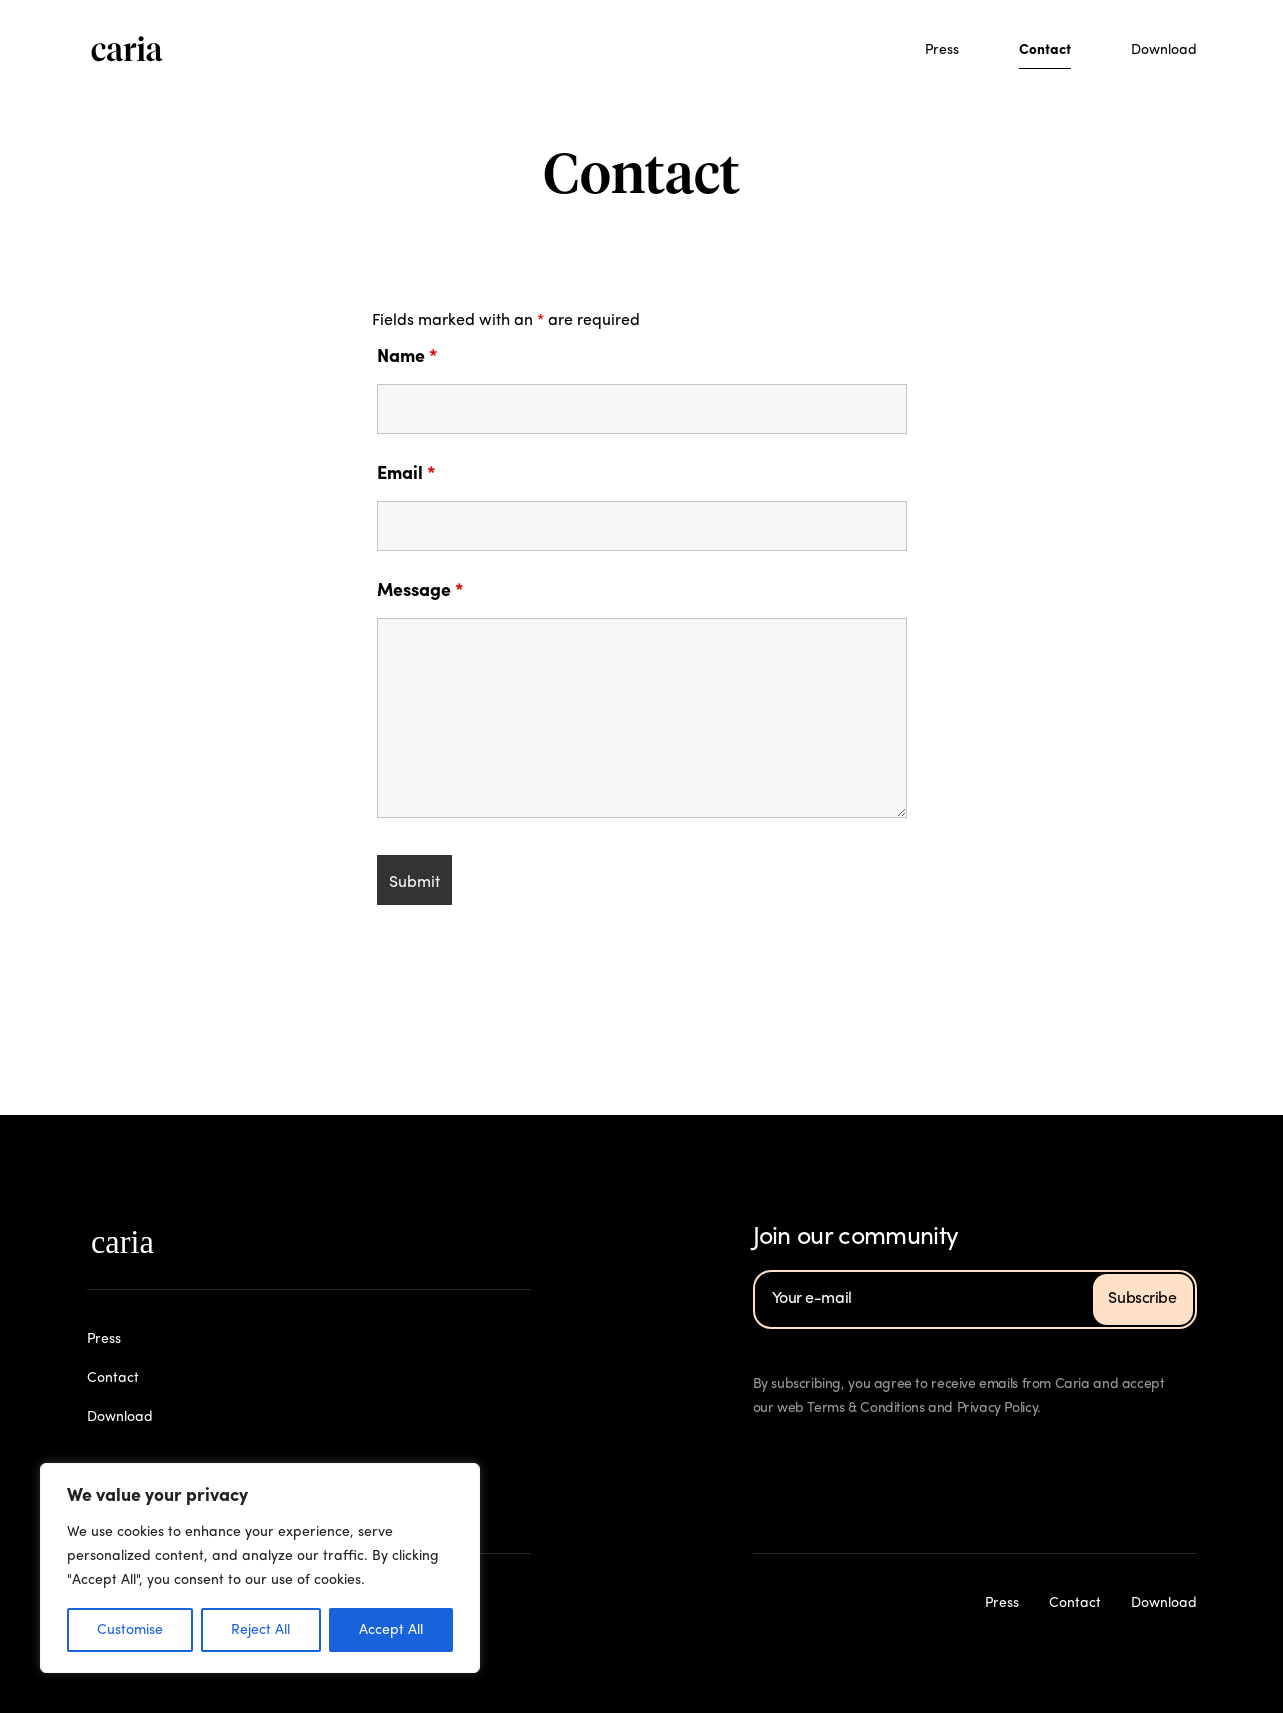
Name (407, 357)
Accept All (391, 1630)
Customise (130, 1630)
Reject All (260, 1630)
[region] (260, 1568)
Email (406, 474)
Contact (1045, 50)
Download (1164, 50)
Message (420, 591)
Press (942, 50)
